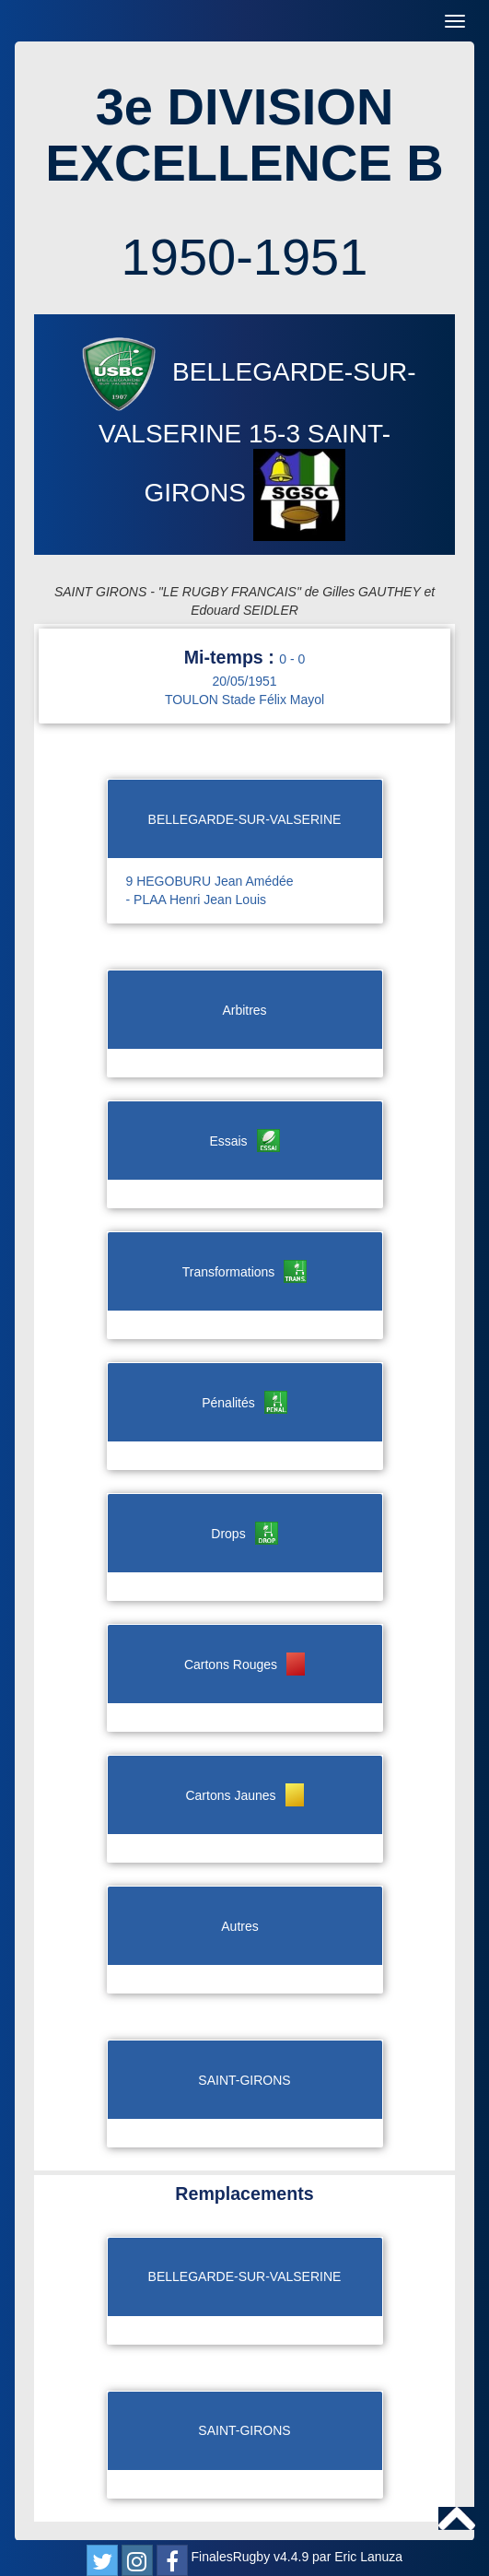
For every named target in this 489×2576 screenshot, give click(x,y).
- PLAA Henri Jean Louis (196, 899)
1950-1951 (245, 257)
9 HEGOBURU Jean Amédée (210, 881)
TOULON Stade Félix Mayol (244, 699)
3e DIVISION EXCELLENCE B (244, 135)
